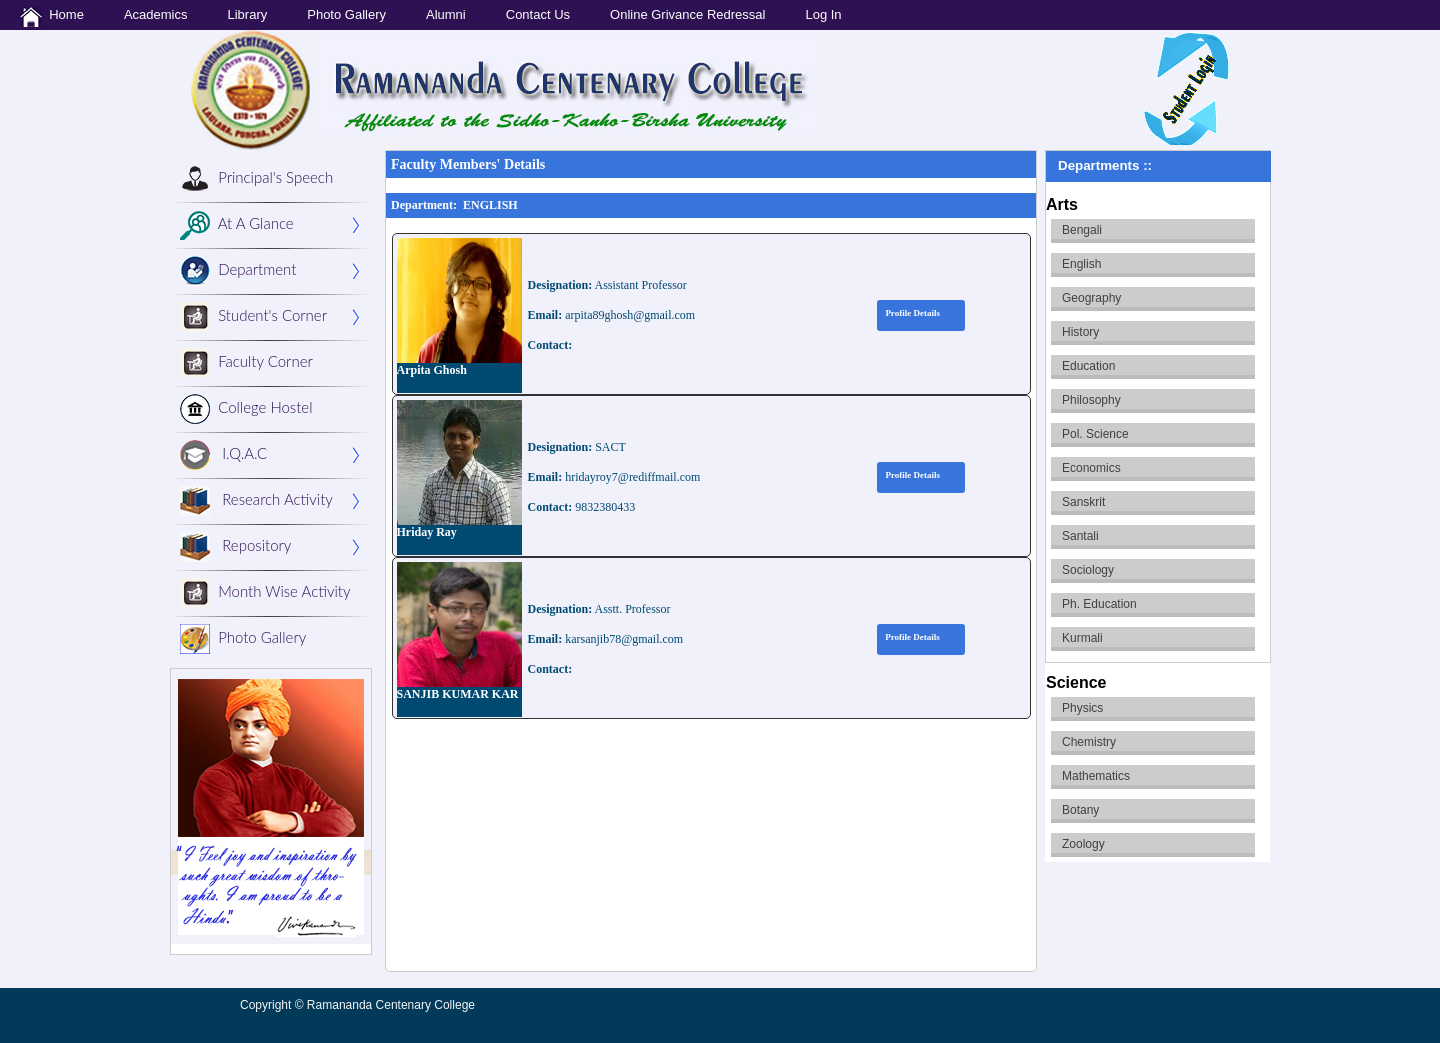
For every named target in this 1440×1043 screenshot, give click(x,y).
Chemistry (1089, 742)
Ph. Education (1099, 604)
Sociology (1088, 570)
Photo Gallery (346, 14)
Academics (156, 14)
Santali (1080, 536)
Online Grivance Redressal (687, 14)
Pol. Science (1095, 434)
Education (1088, 366)
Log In (823, 14)
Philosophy (1091, 400)
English (1081, 264)
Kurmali (1082, 638)
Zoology (1083, 844)
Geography (1091, 298)
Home (52, 17)
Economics (1091, 468)
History (1080, 332)
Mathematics (1096, 776)
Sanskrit (1083, 502)
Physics (1082, 708)
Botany (1080, 810)
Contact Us (538, 14)
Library (247, 14)
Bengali (1082, 230)
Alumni (446, 14)
